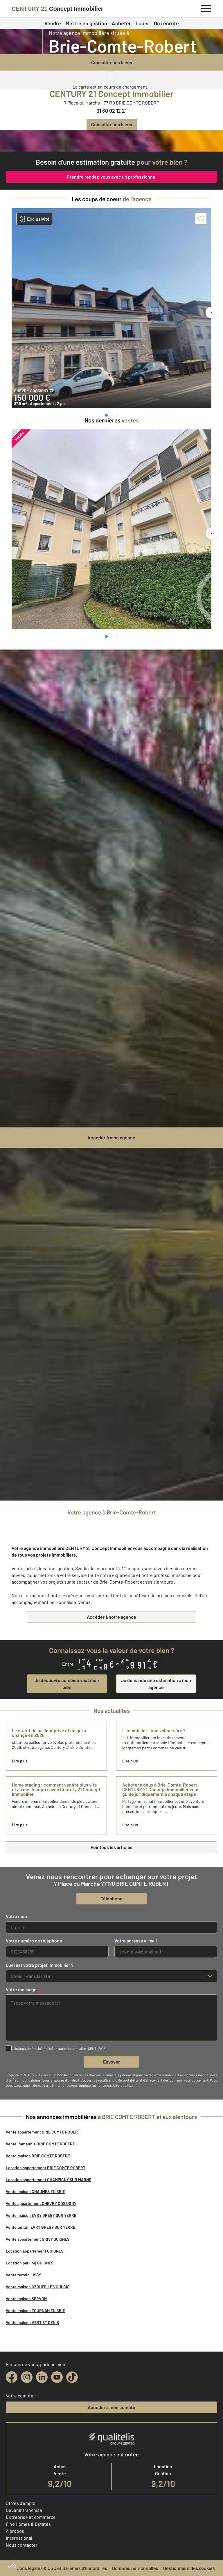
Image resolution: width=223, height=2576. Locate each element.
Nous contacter (21, 2545)
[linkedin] (42, 2377)
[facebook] (11, 2377)
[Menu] (206, 7)
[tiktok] (72, 2377)
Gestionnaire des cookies (189, 2568)
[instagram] (27, 2377)
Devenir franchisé (24, 2510)
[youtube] (57, 2377)
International (19, 2538)
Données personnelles (135, 2568)
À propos (15, 2531)
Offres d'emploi (21, 2503)
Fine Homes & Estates (28, 2524)
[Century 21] (57, 8)
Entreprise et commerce (31, 2517)
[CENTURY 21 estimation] (111, 141)
